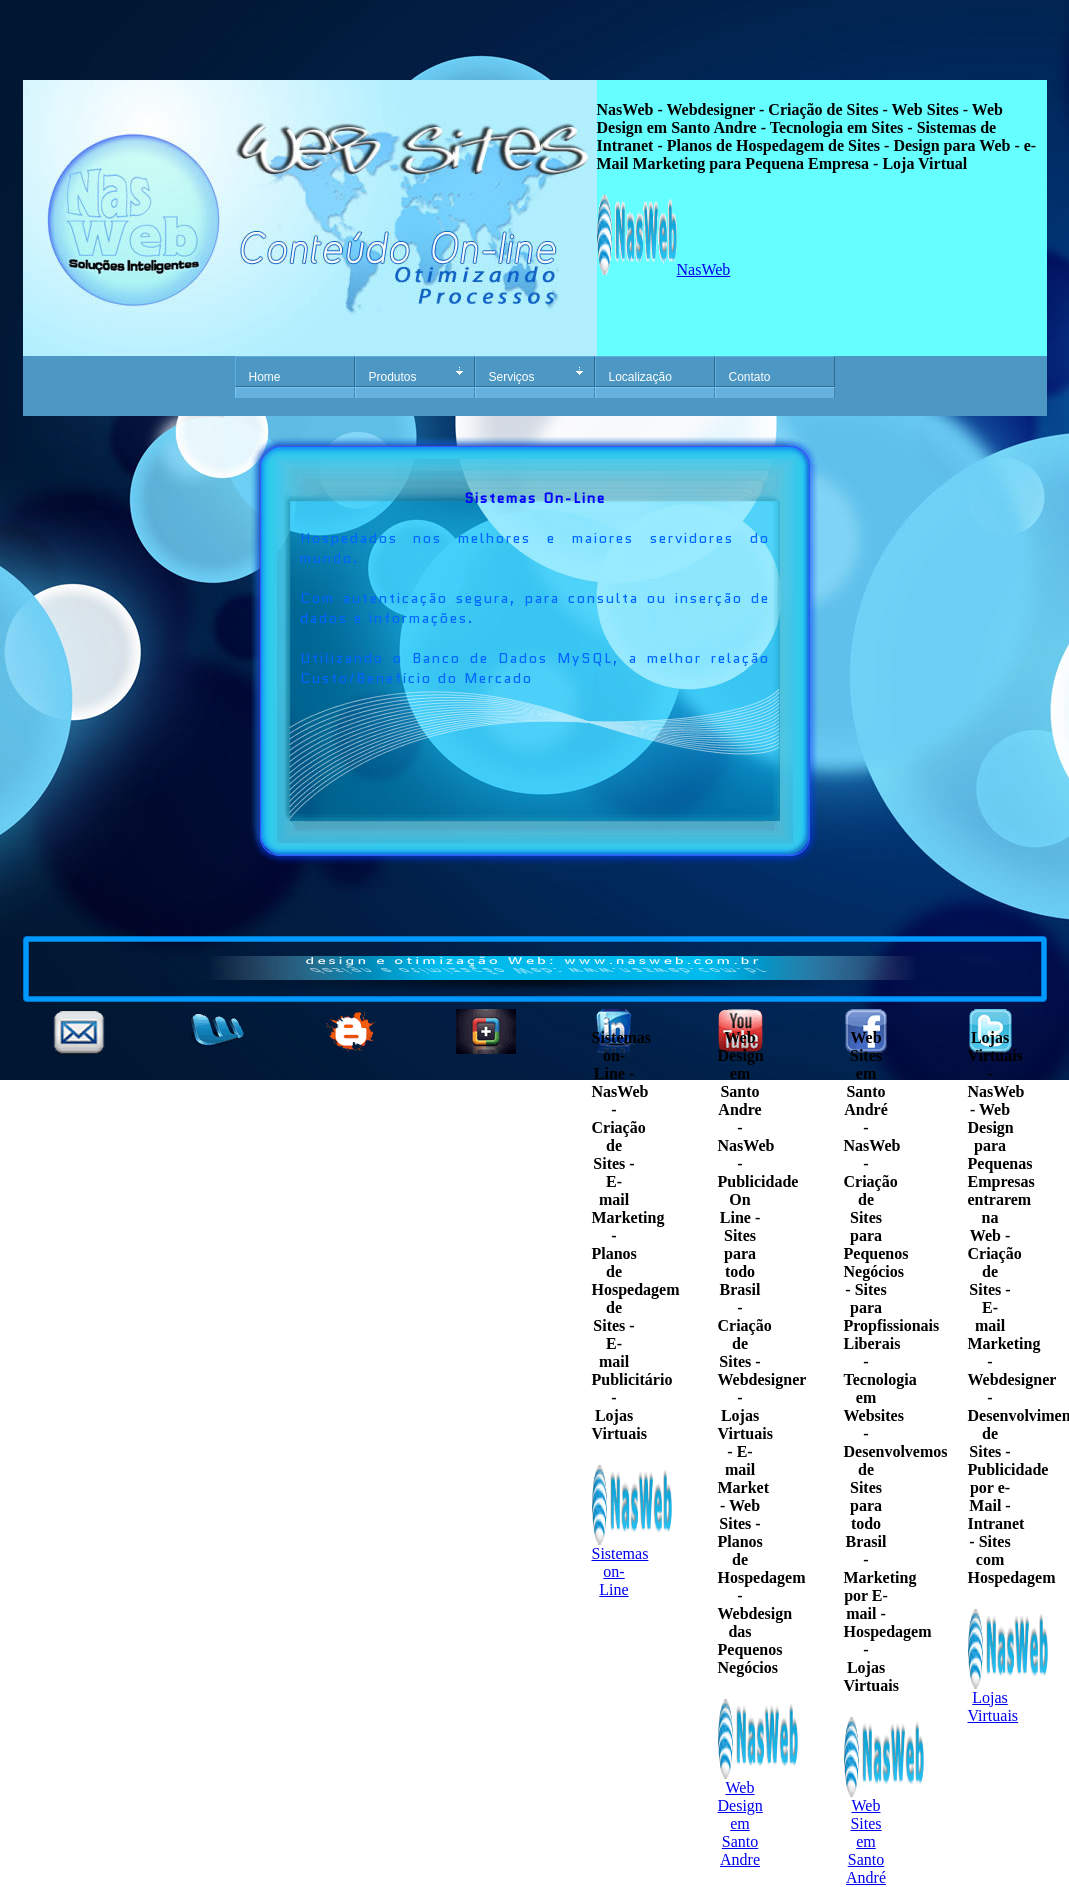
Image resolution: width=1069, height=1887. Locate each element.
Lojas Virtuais (1008, 1699)
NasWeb (664, 269)
